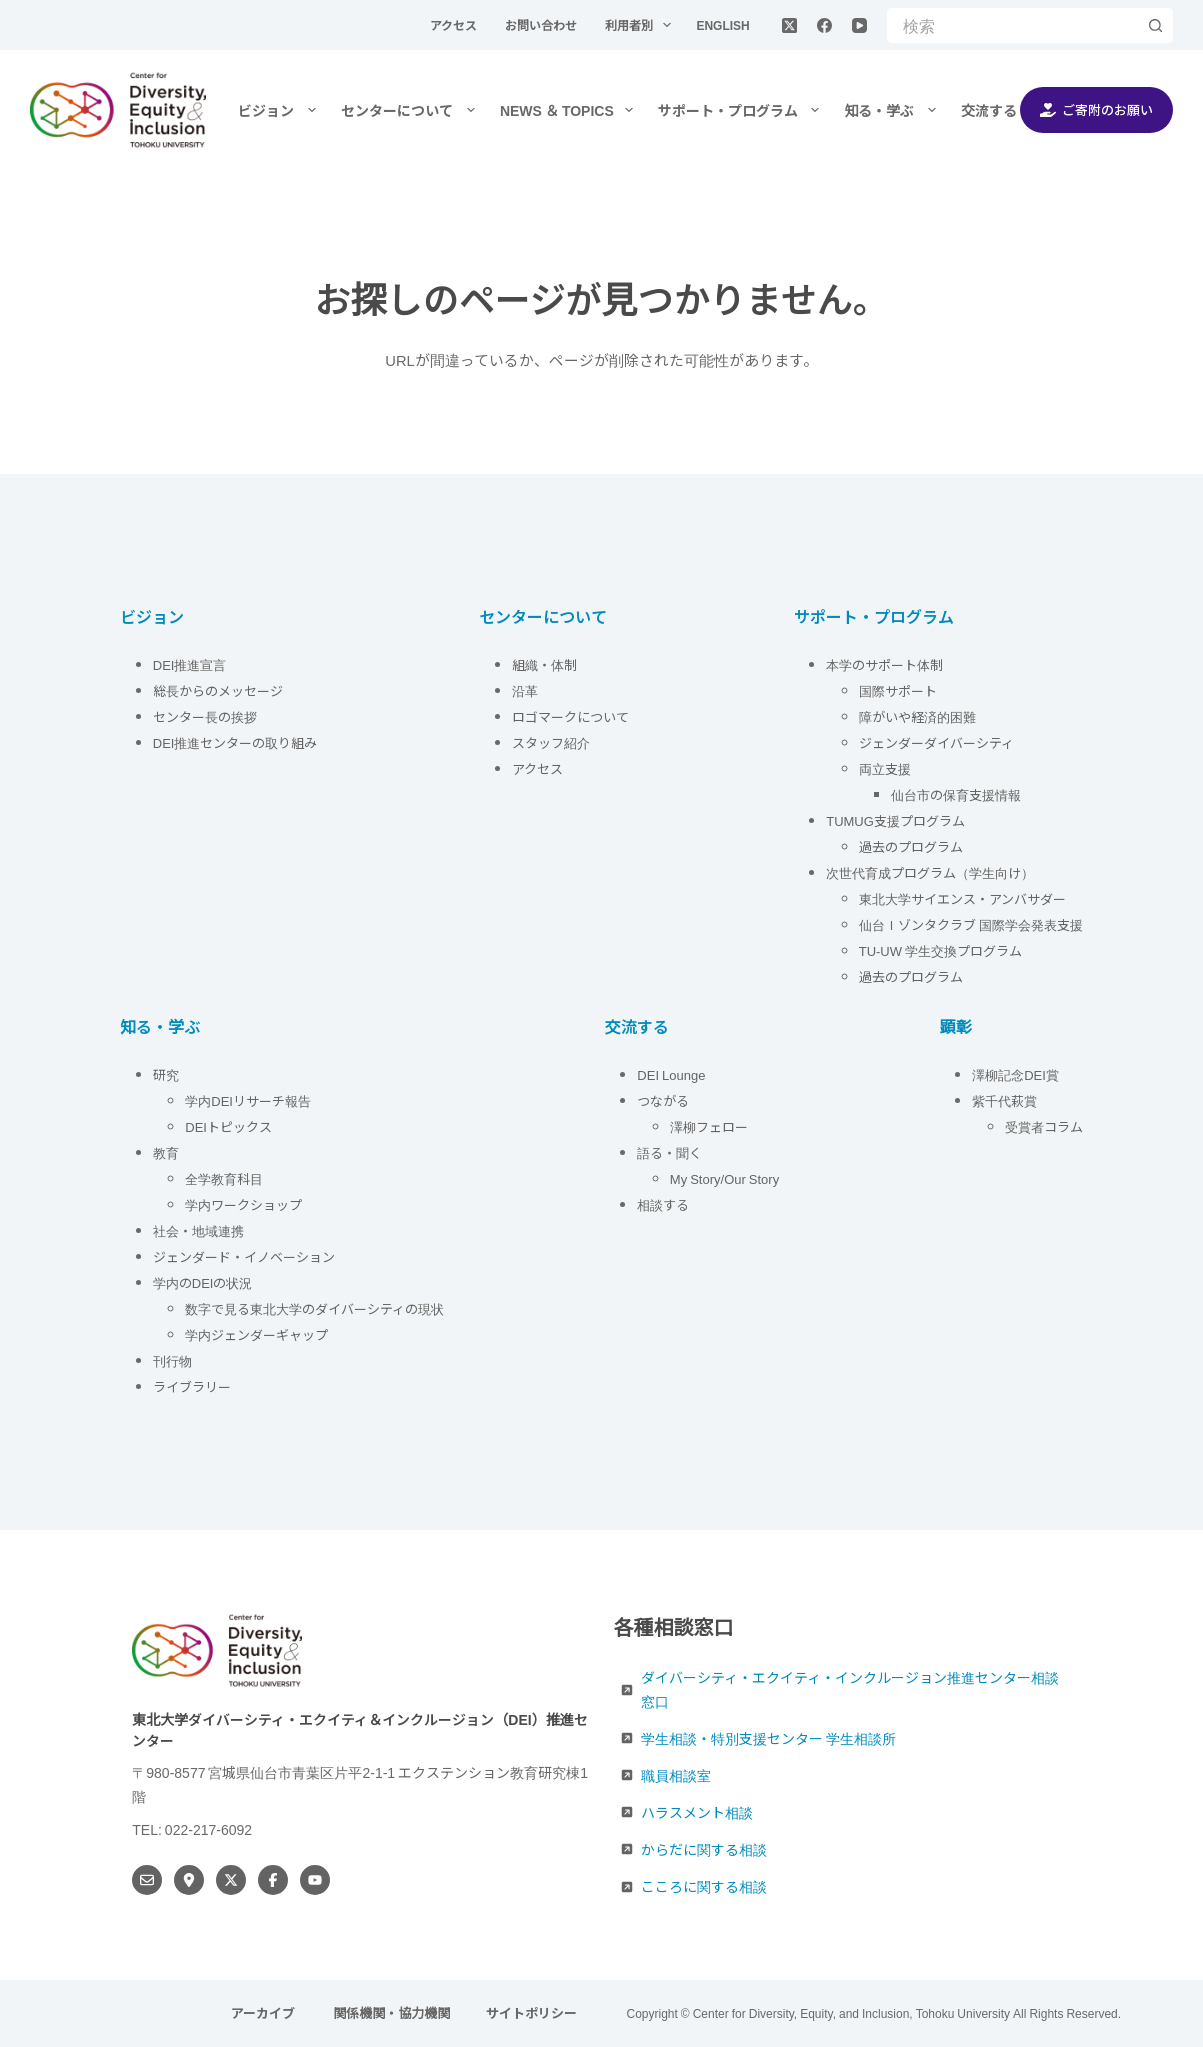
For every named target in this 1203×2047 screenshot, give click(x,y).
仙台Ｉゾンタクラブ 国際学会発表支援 (971, 924)
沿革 (525, 690)
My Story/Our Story (724, 1178)
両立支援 (885, 768)
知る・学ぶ (894, 110)
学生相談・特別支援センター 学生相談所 (768, 1738)
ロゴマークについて (572, 716)
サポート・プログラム (743, 110)
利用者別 (642, 25)
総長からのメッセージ (218, 690)
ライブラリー (192, 1386)
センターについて (412, 110)
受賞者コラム (1044, 1126)
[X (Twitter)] (789, 25)
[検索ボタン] (1155, 25)
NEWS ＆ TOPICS (570, 110)
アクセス (455, 24)
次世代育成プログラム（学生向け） (930, 872)
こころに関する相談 (704, 1886)
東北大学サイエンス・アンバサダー (962, 898)
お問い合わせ (542, 24)
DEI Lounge (671, 1074)
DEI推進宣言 (190, 664)
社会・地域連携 (198, 1230)
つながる (663, 1100)
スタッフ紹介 (551, 742)
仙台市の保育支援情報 (956, 794)
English (722, 24)
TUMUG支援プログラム (895, 820)
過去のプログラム (911, 846)
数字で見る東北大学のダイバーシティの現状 (314, 1308)
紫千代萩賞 (1004, 1100)
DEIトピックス (228, 1126)
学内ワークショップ (243, 1204)
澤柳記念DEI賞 (1015, 1074)
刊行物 (172, 1360)
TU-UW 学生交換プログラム (940, 950)
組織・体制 (544, 664)
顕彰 (956, 1026)
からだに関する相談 (704, 1849)
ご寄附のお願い (1097, 109)
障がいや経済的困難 (917, 716)
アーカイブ (264, 2013)
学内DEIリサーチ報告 (249, 1100)
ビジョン (281, 110)
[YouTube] (859, 25)
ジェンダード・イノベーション (244, 1256)
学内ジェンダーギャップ (256, 1334)
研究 (166, 1074)
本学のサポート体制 (884, 664)
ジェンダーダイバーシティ (936, 742)
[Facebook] (824, 25)
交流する (1002, 110)
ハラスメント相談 (697, 1812)
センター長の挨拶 (205, 716)
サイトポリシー (531, 2013)
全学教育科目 (224, 1178)
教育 (166, 1152)
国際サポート (898, 690)
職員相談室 (676, 1775)
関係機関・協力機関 (391, 2013)
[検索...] (1012, 25)
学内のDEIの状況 (203, 1282)
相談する (663, 1204)
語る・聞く (669, 1152)
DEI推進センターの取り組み (235, 742)
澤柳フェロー (709, 1126)
